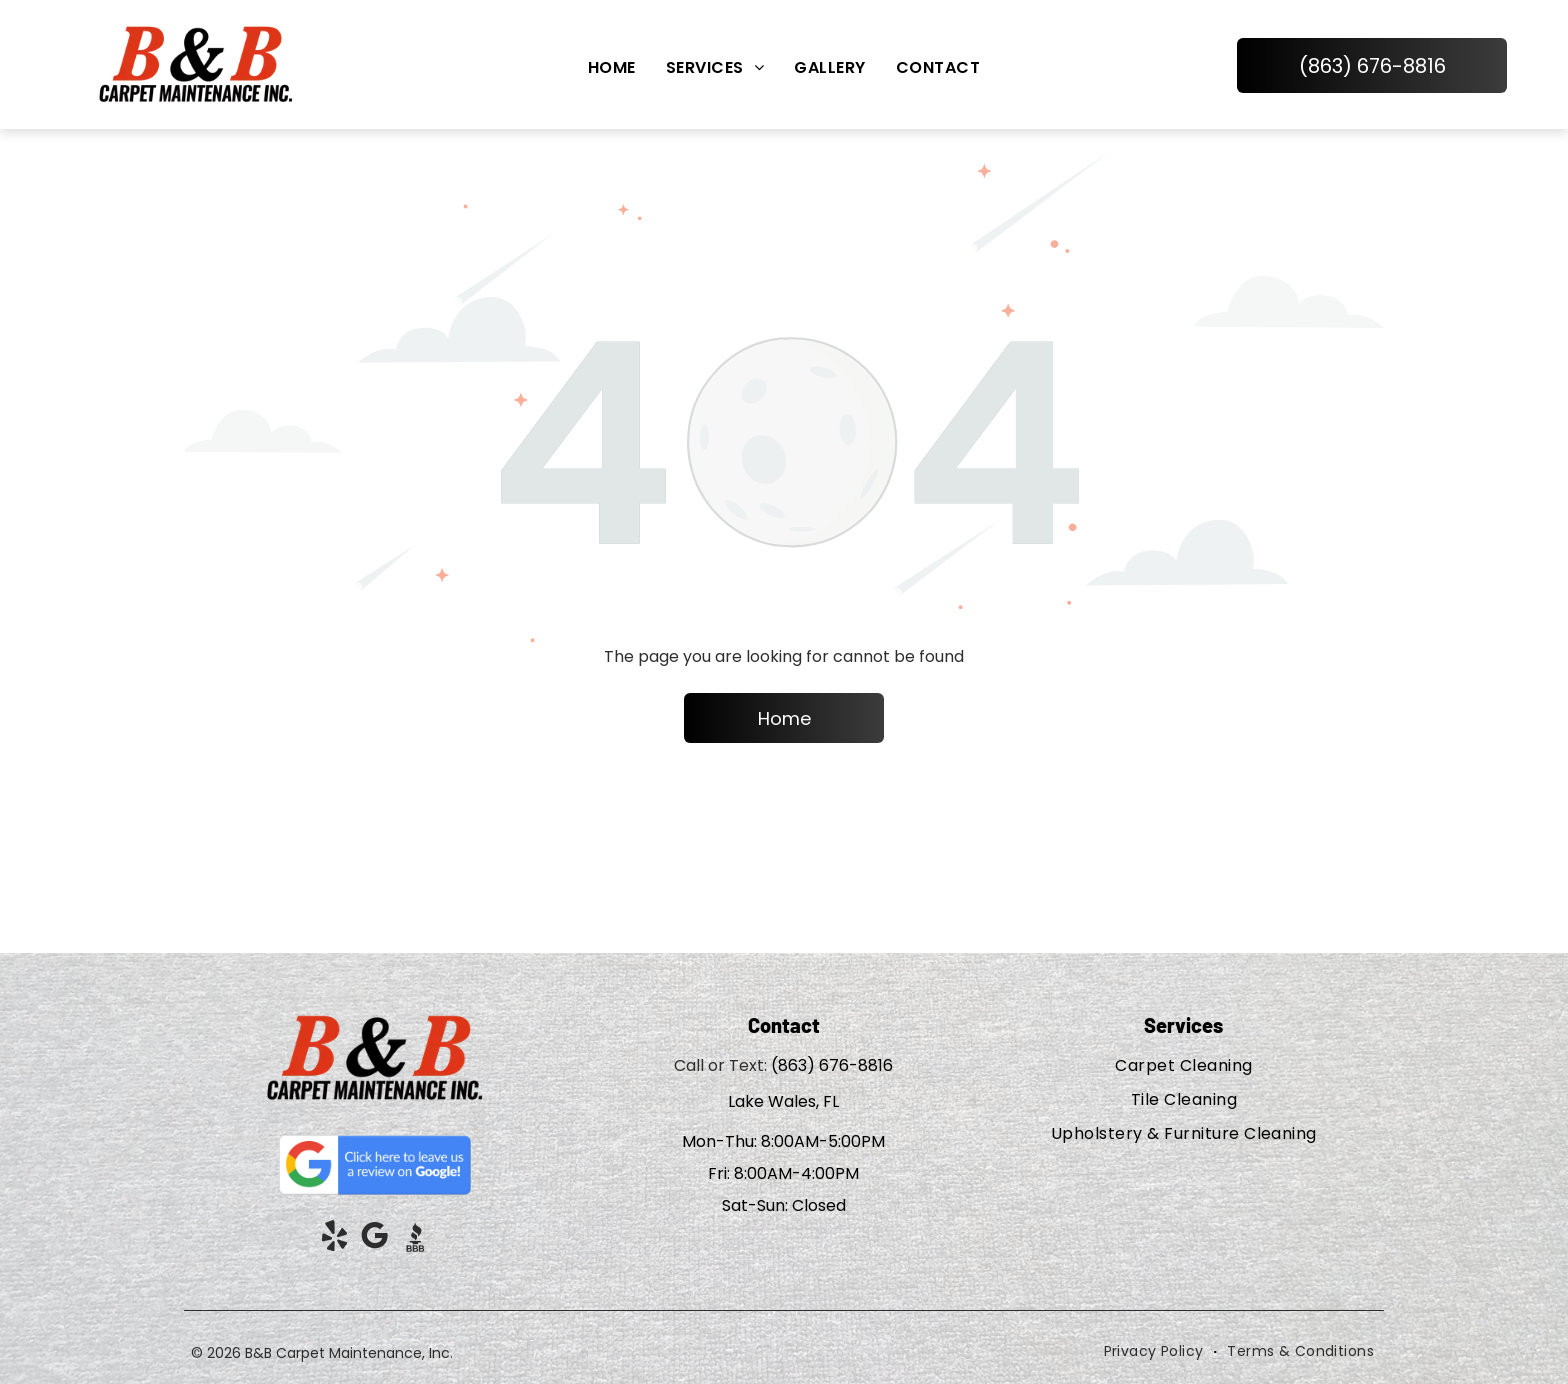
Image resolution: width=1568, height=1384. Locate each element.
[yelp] (335, 1239)
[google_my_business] (375, 1239)
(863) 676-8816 (832, 1065)
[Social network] (415, 1239)
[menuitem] (612, 68)
